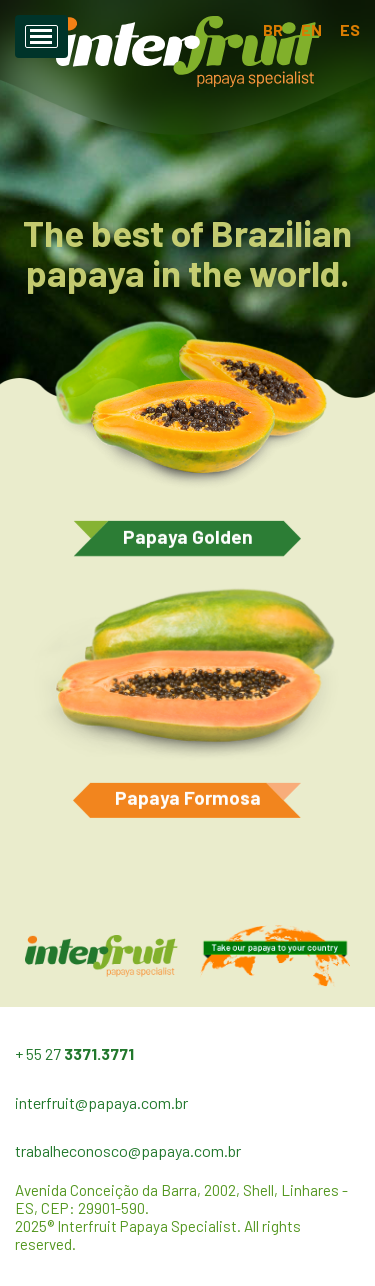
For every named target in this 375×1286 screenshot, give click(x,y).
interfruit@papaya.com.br (101, 1102)
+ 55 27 (74, 1053)
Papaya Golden (188, 539)
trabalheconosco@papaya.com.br (128, 1150)
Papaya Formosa (188, 800)
